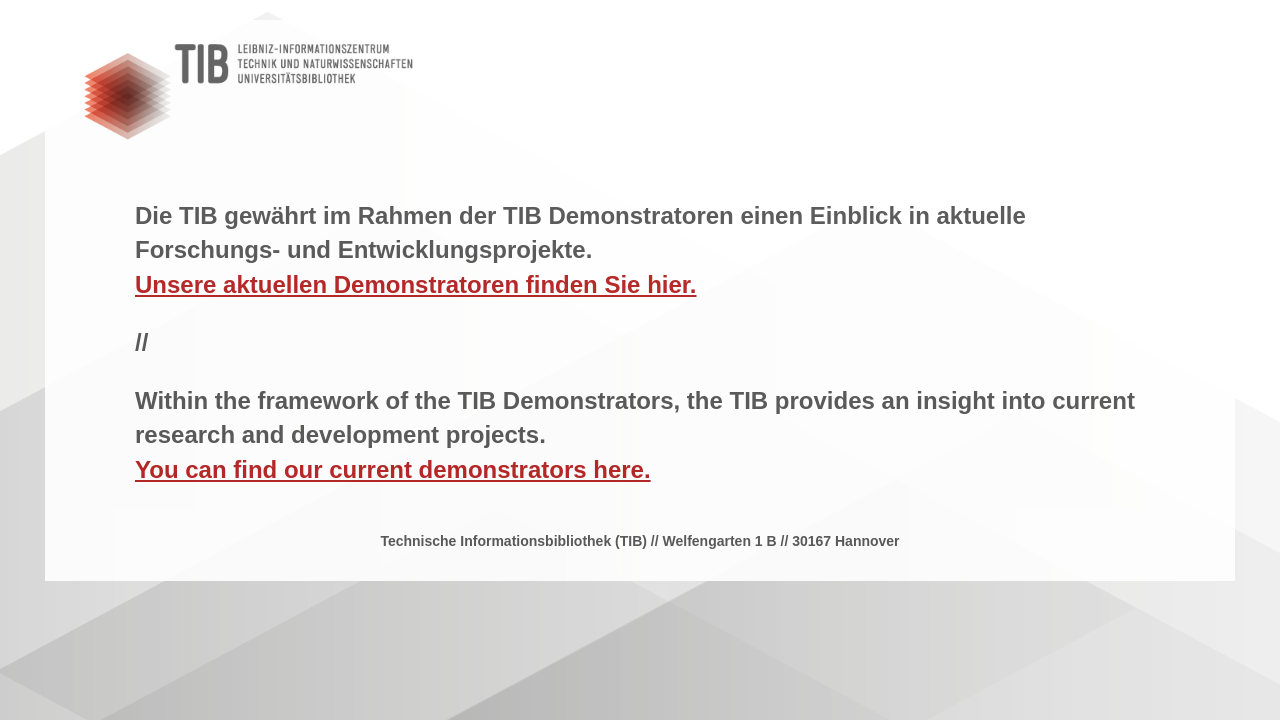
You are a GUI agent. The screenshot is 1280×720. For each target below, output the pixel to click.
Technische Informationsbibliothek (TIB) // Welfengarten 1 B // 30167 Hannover (639, 541)
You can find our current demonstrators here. (393, 469)
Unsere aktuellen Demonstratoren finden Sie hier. (416, 284)
